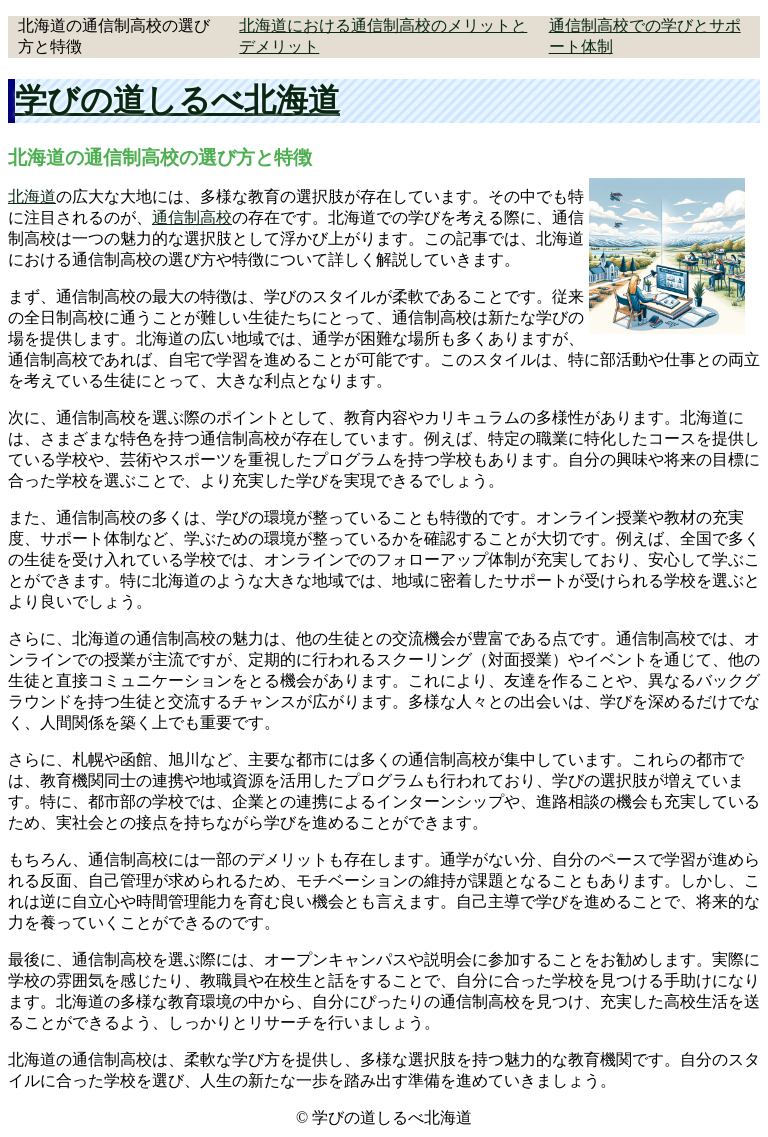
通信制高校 (192, 217)
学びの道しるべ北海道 (177, 100)
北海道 (32, 196)
